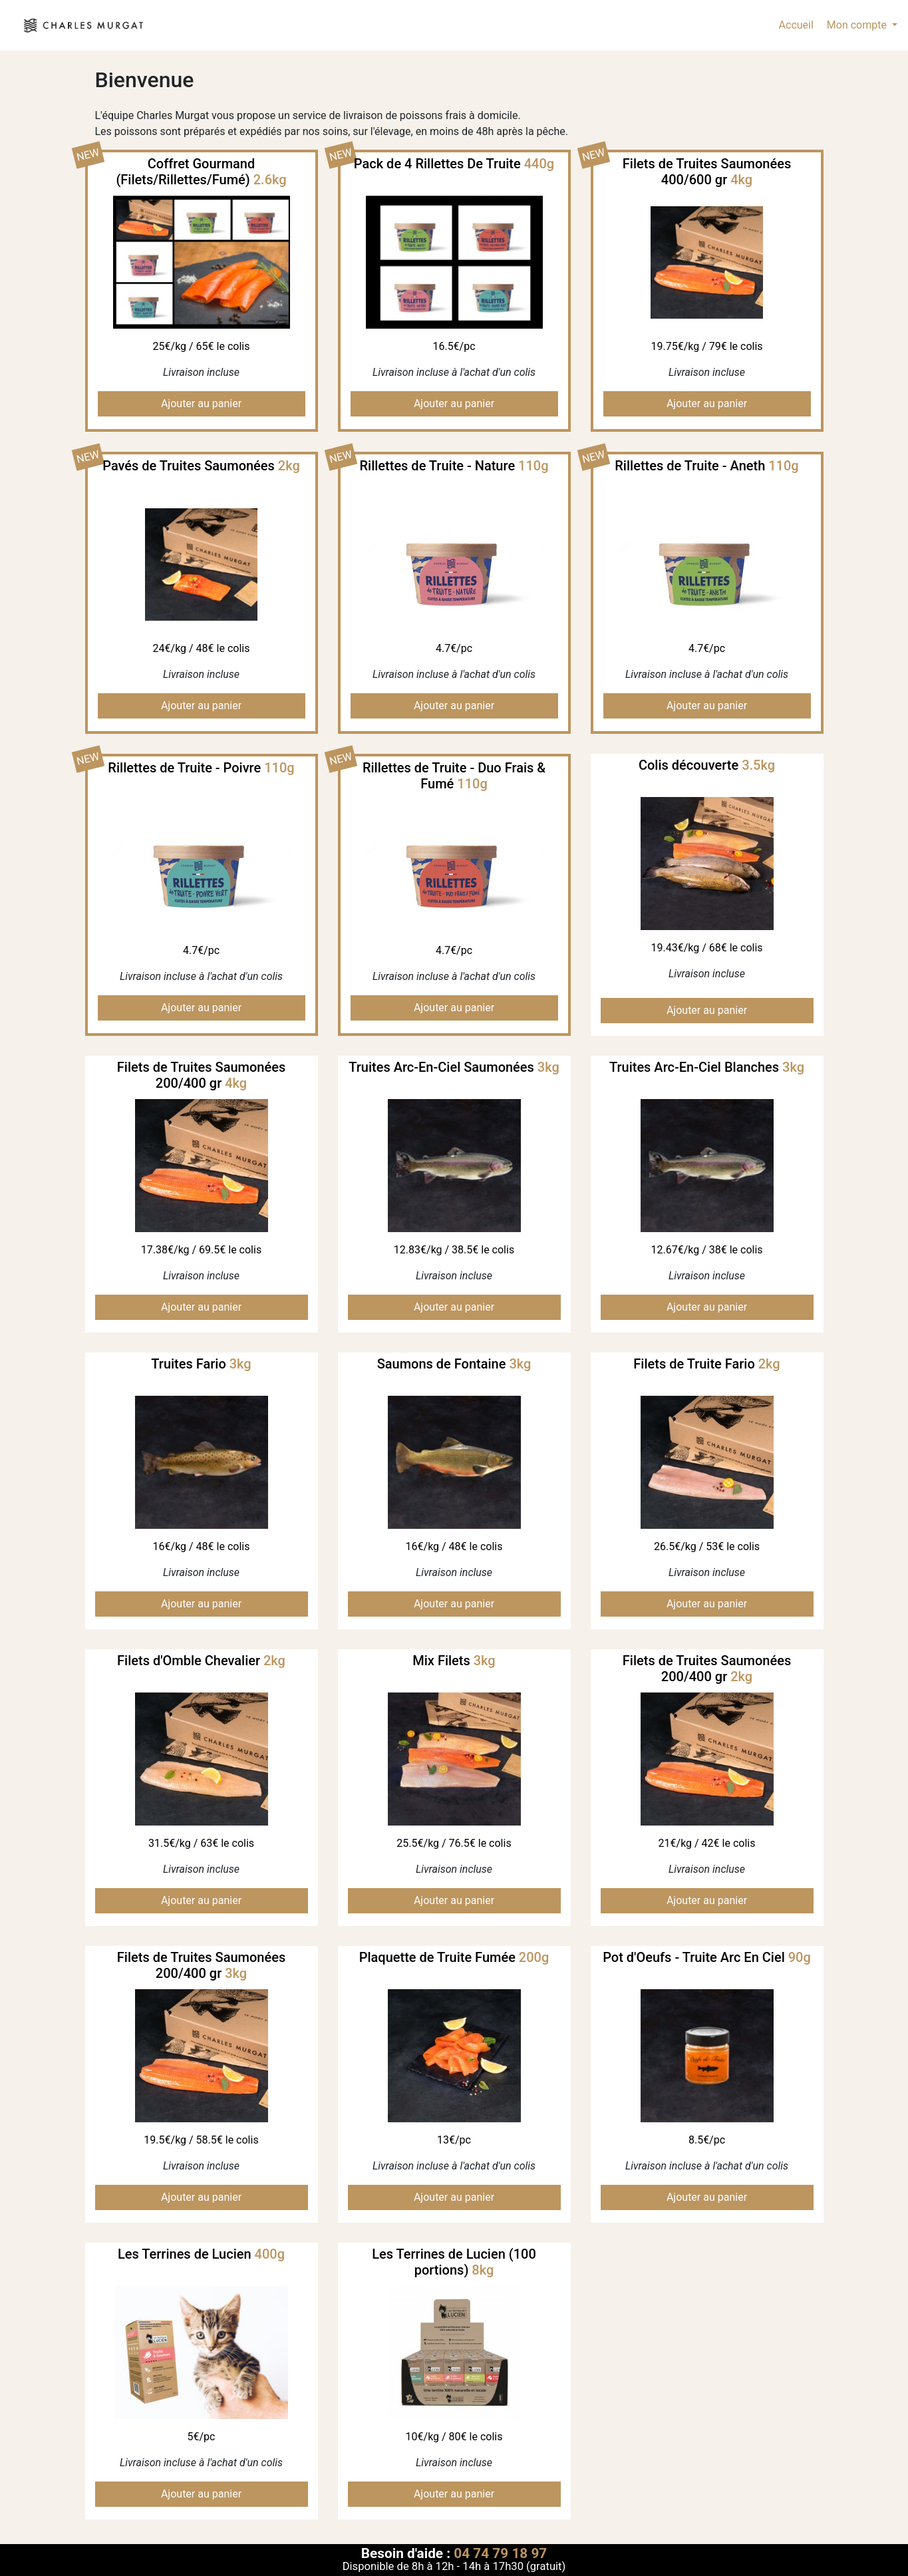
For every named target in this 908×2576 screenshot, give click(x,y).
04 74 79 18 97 (500, 2553)
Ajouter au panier (201, 403)
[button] (860, 25)
